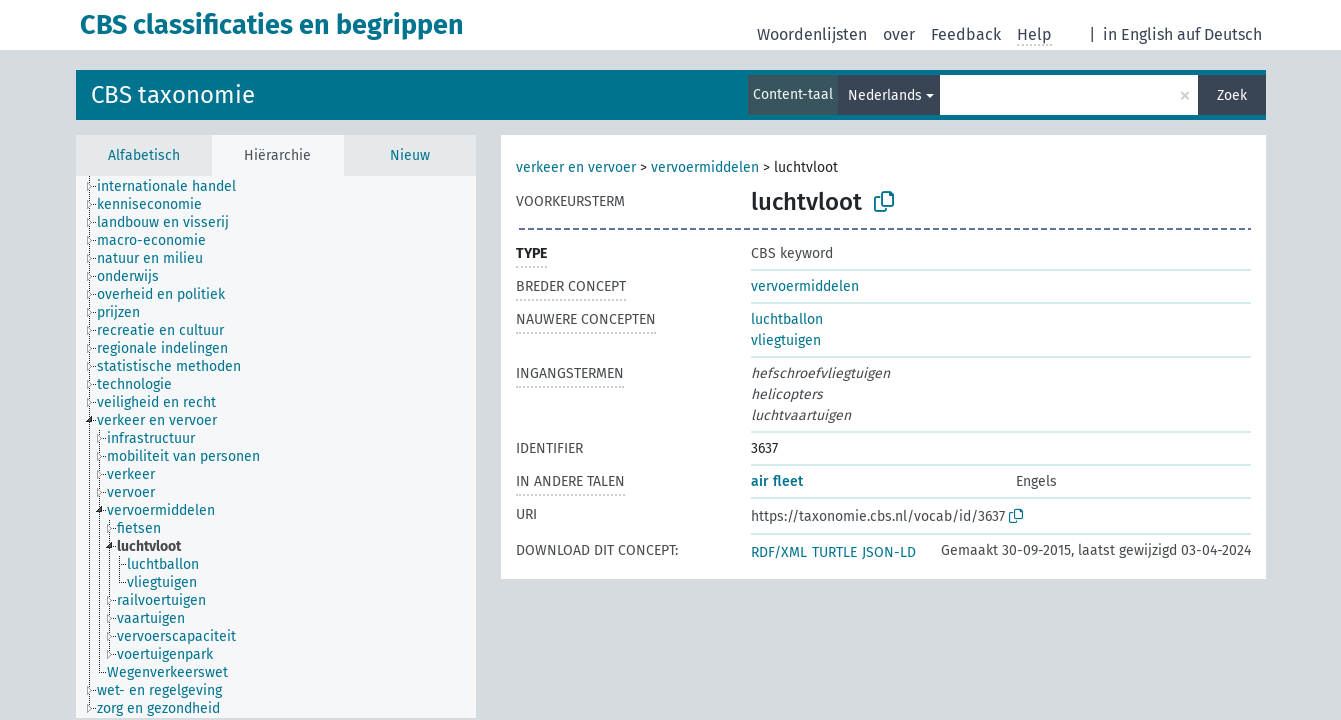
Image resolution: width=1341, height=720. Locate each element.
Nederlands (885, 95)
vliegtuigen (786, 340)
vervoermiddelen (705, 167)
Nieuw (410, 155)
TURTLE (834, 552)
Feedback (966, 34)
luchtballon (787, 319)
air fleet (777, 481)
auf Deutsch (1219, 34)
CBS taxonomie (173, 95)
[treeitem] (175, 187)
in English (1138, 34)
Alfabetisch (144, 155)
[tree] (276, 447)
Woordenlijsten (812, 34)
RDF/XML (779, 552)
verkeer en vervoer (576, 167)
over (899, 34)
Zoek (1232, 95)
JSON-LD (889, 552)
